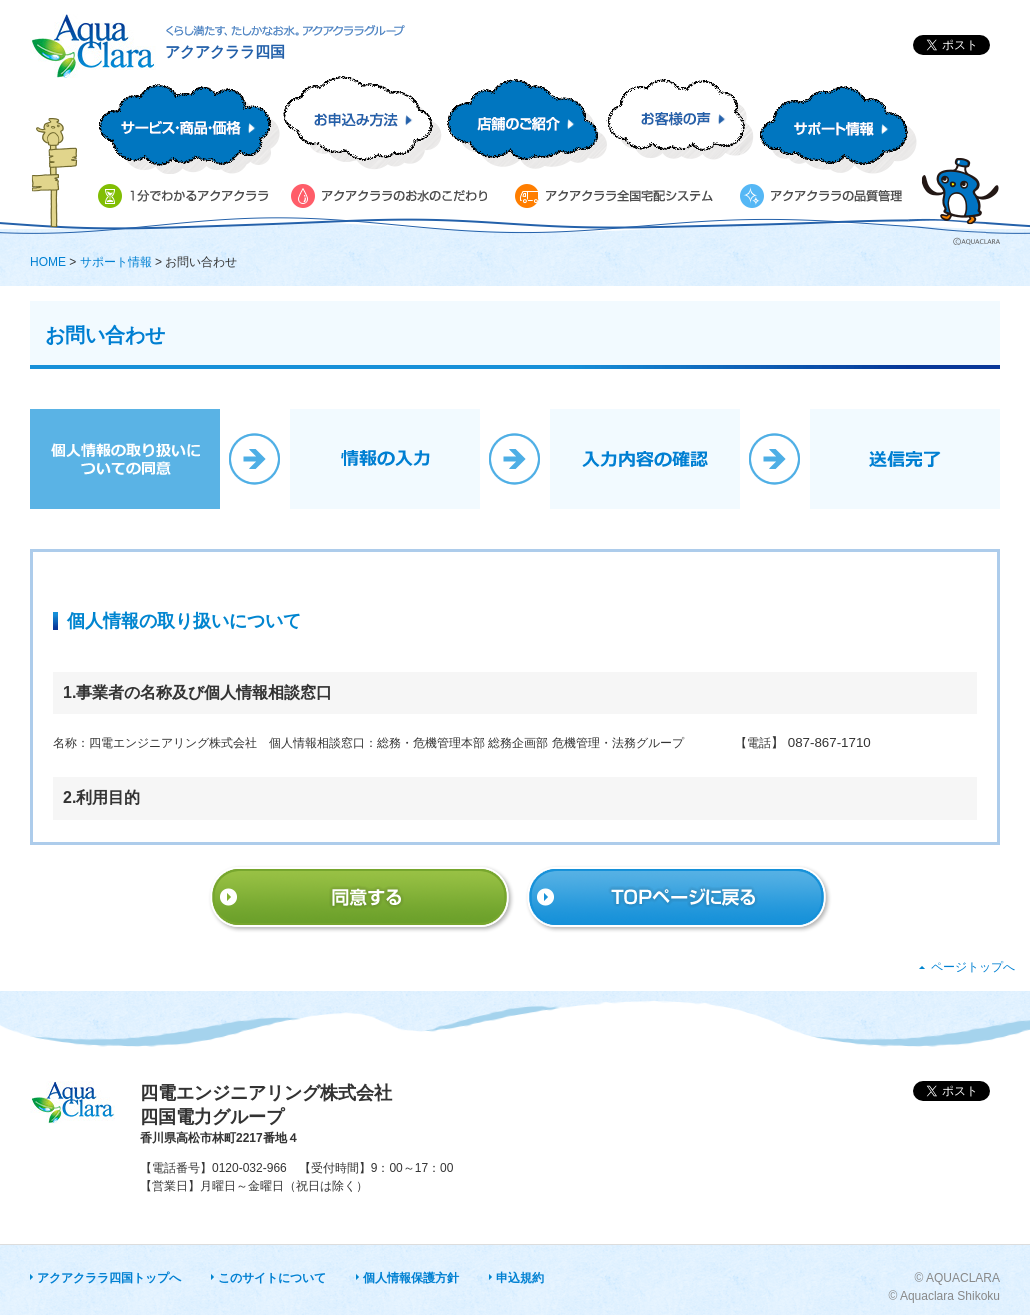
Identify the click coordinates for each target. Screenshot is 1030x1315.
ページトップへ (973, 967)
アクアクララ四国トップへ (109, 1278)
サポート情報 (116, 262)
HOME (48, 262)
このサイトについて (272, 1278)
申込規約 (520, 1278)
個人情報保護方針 (411, 1278)
